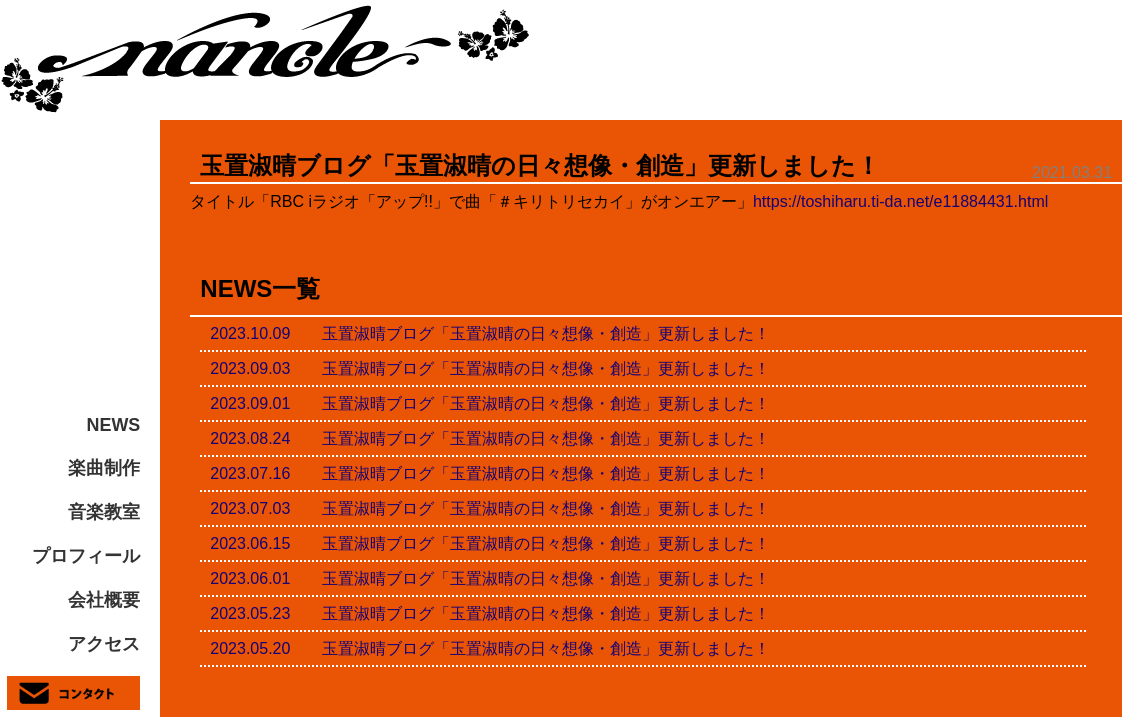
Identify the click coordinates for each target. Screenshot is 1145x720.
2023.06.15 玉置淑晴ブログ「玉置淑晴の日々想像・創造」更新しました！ (490, 543)
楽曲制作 (104, 468)
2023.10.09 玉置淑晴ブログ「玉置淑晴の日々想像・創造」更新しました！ (490, 333)
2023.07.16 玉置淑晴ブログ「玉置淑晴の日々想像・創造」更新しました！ (490, 473)
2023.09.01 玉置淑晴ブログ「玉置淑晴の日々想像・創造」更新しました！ (490, 403)
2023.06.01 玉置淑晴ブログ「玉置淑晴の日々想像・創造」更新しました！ (490, 578)
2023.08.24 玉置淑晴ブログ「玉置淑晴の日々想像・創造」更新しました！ (490, 438)
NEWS (114, 425)
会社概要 (104, 600)
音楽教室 (104, 512)
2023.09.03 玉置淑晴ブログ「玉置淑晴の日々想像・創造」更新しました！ (490, 368)
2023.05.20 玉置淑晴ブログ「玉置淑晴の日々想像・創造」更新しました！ (490, 648)
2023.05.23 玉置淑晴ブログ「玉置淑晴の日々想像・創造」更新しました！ (490, 613)
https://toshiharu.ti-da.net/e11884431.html (900, 201)
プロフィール (86, 556)
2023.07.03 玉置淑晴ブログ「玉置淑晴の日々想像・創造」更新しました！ (490, 508)
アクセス (104, 644)
